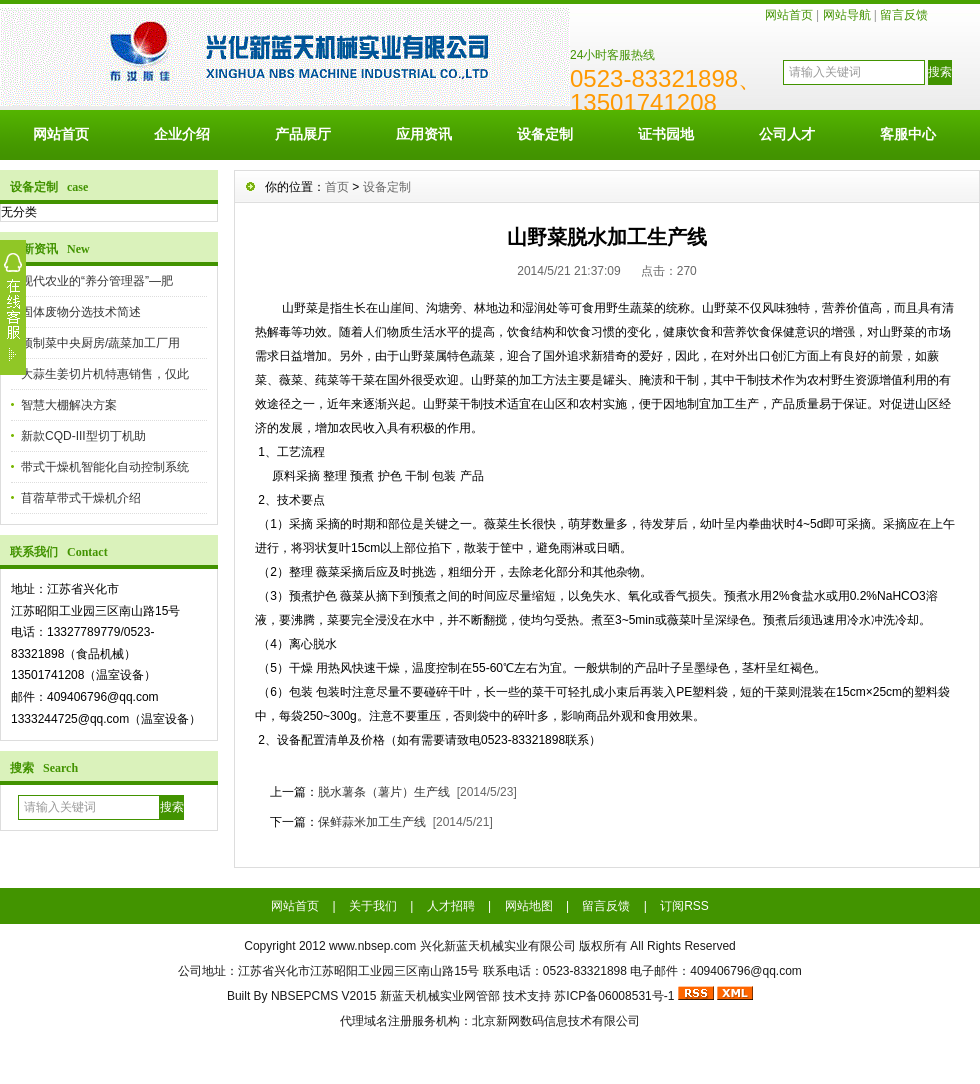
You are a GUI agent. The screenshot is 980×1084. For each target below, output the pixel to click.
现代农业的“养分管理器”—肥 (97, 281)
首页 (337, 187)
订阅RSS (684, 906)
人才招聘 (451, 906)
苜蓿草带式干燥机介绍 (81, 498)
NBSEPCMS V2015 (323, 996)
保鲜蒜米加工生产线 (372, 822)
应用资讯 (424, 134)
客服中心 (908, 134)
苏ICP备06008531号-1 (614, 996)
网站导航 (847, 15)
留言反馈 (904, 15)
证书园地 (666, 134)
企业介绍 (182, 134)
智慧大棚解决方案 (69, 405)
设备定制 (545, 134)
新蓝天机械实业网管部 (440, 996)
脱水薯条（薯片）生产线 (384, 792)
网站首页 (789, 15)
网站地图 (529, 906)
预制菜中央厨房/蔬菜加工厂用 (100, 343)
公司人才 (787, 134)
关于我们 (373, 906)
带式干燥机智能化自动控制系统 (105, 467)
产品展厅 (303, 134)
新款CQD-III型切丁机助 (83, 436)
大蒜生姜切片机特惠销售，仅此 (105, 374)
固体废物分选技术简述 (81, 312)
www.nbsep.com (372, 946)
